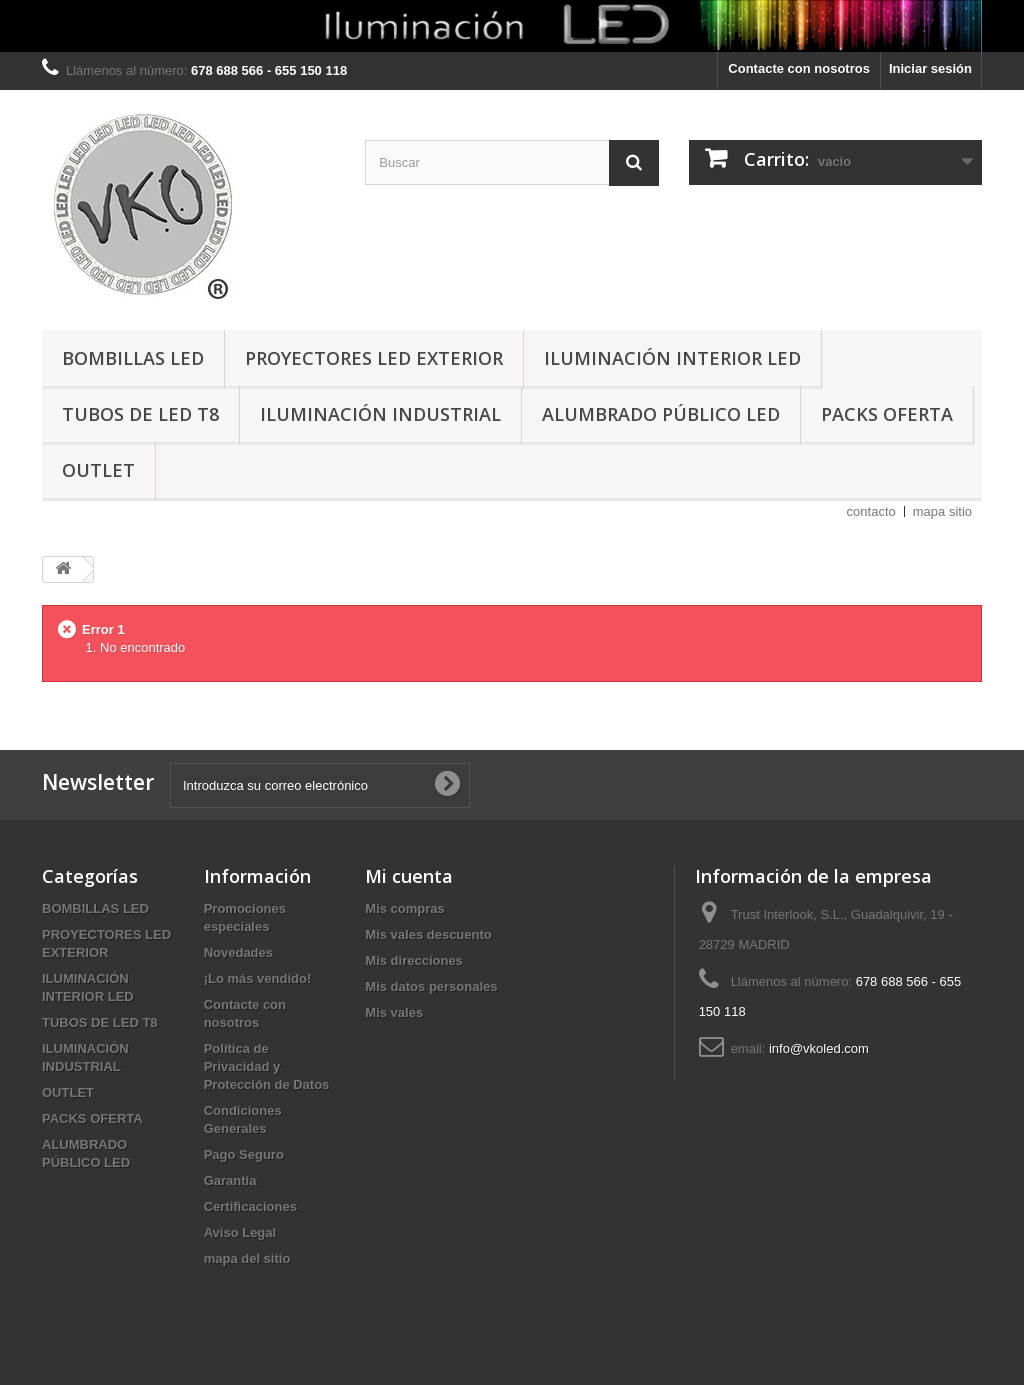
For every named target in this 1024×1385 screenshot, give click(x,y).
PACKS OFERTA (887, 414)
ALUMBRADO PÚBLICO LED (661, 414)
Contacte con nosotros (799, 68)
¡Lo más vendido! (258, 978)
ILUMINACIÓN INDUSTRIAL (380, 414)
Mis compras (404, 908)
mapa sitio (942, 511)
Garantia (230, 1180)
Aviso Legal (240, 1232)
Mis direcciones (414, 960)
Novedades (238, 952)
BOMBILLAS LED (133, 358)
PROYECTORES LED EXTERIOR (374, 358)
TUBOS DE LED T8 (140, 414)
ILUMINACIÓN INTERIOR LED (672, 358)
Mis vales (394, 1012)
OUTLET (98, 470)
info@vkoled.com (819, 1048)
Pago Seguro (244, 1154)
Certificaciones (250, 1206)
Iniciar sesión (930, 68)
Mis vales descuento (428, 934)
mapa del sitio (247, 1258)
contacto (871, 511)
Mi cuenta (409, 876)
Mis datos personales (431, 986)
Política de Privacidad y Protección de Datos (267, 1066)
